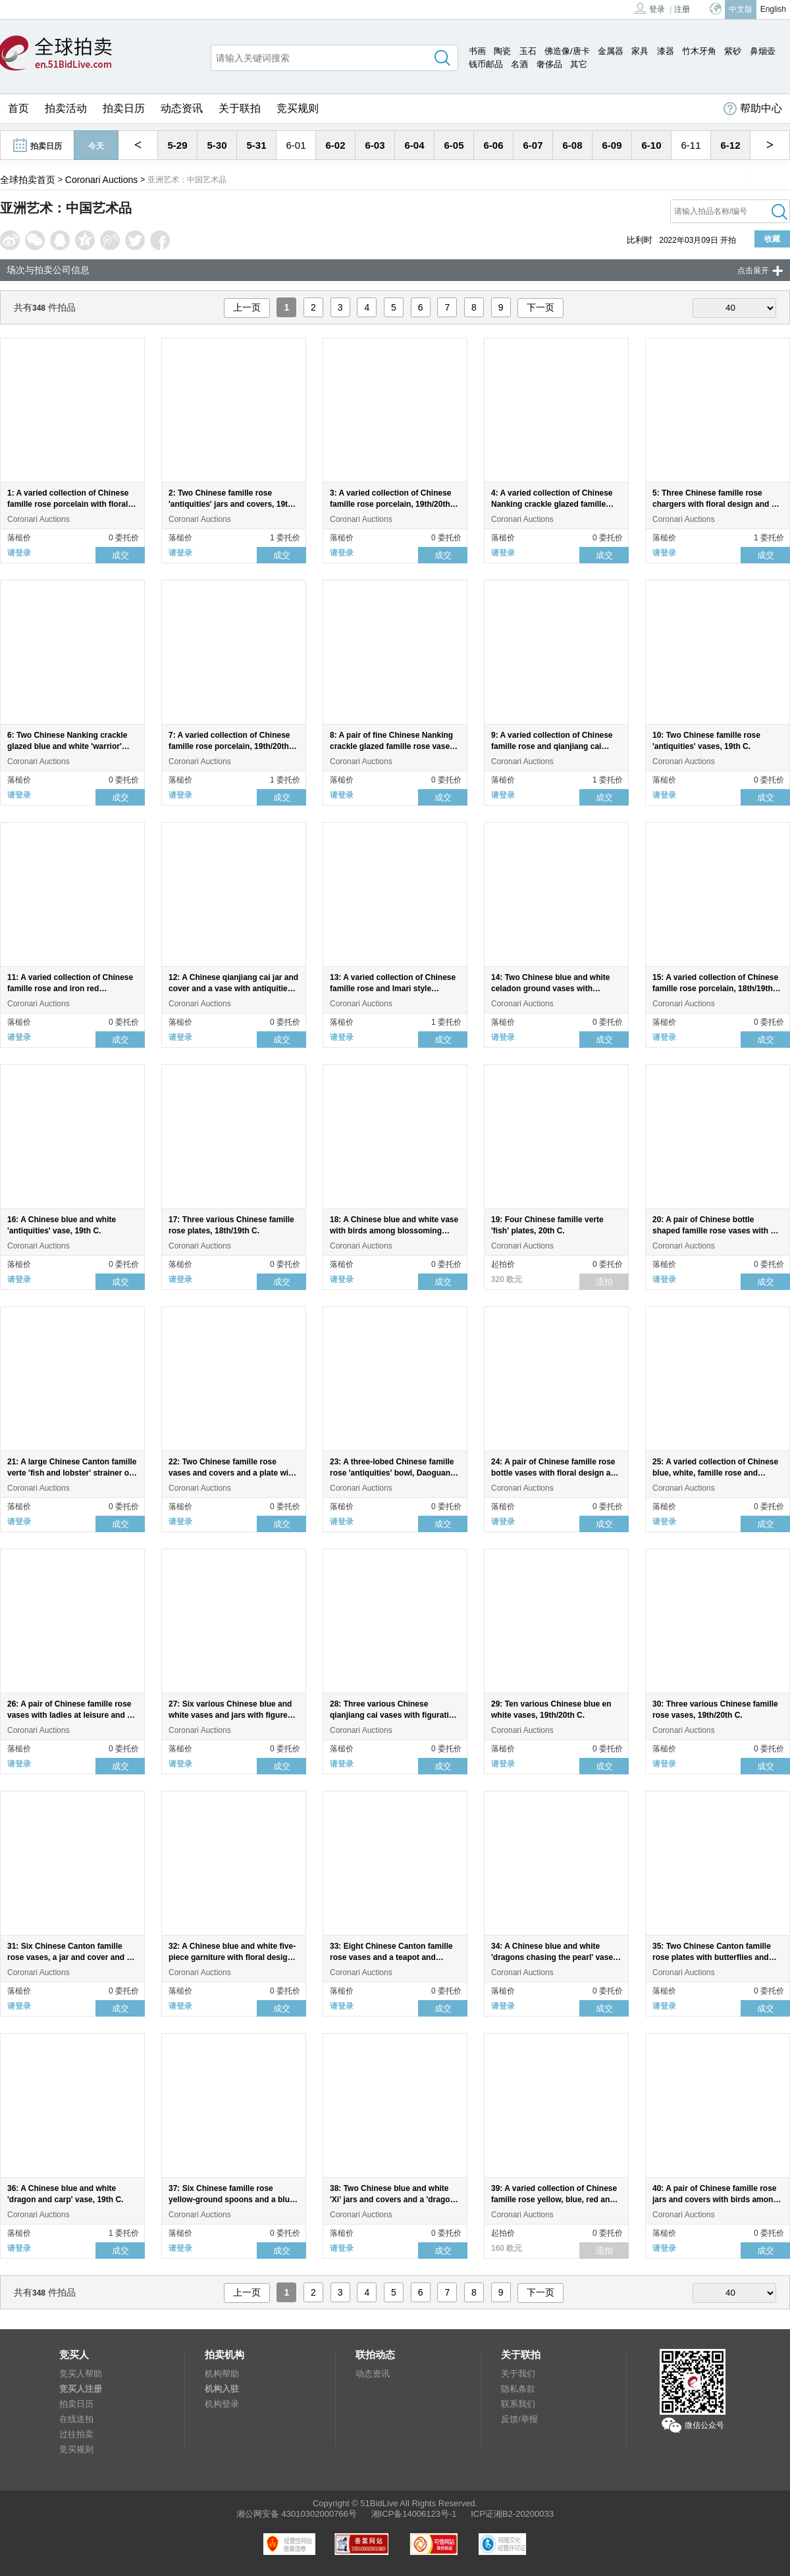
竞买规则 (297, 108)
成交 (120, 555)
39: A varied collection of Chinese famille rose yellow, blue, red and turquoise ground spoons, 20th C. (554, 2199)
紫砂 (732, 51)
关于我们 (518, 2374)
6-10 (651, 145)
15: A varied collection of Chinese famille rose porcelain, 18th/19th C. (715, 988)
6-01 (295, 145)
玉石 (528, 51)
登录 (650, 8)
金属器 (610, 51)
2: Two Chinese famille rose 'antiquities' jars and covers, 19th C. (230, 504)
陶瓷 (502, 51)
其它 (578, 64)
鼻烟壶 (763, 51)
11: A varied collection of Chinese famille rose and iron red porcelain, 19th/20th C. (70, 988)
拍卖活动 (66, 108)
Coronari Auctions (101, 179)
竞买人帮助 (80, 2374)
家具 (639, 51)
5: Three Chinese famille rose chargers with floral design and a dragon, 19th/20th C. (714, 504)
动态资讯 (182, 108)
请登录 (19, 552)
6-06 (493, 145)
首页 (18, 108)
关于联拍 (240, 108)
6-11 (690, 145)
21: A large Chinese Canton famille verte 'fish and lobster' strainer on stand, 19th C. (72, 1473)
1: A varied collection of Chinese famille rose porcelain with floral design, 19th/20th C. (68, 504)
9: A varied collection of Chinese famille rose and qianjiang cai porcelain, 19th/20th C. (552, 746)
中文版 (740, 9)
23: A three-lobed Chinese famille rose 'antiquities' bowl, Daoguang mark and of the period (392, 1473)
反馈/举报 (519, 2419)
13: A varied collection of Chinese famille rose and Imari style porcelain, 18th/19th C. (393, 988)
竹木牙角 (699, 51)
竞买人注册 (80, 2389)
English (773, 9)
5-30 (216, 145)
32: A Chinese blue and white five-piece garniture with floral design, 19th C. (232, 1957)
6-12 (730, 145)
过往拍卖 (76, 2434)
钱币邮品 (486, 64)
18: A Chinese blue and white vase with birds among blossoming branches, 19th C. (394, 1231)
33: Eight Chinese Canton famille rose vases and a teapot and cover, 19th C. (391, 1957)
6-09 (611, 145)
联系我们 (518, 2404)
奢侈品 (549, 64)
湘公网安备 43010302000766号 (296, 2514)
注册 (682, 9)
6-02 (335, 145)
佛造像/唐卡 (567, 51)
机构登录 (222, 2404)
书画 (477, 51)
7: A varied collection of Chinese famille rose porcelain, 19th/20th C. (229, 746)
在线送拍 (76, 2419)
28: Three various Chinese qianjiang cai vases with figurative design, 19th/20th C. (394, 1715)
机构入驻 (222, 2389)
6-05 (453, 145)
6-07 (532, 145)
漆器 (665, 51)
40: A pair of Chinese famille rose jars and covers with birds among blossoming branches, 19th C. (715, 2199)
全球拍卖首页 (27, 179)
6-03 (374, 145)
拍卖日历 (124, 108)
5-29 (177, 145)
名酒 (519, 64)
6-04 (414, 145)
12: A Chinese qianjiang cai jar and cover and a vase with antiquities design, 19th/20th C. (233, 988)
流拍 (604, 1282)
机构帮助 (222, 2374)
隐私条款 (518, 2389)
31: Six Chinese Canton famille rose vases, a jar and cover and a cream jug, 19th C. (69, 1957)
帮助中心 (753, 108)
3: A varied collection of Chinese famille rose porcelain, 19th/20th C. (391, 504)
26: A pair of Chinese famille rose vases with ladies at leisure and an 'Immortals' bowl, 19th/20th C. (71, 1715)
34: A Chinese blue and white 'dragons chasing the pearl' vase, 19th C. (553, 1957)
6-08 (572, 145)
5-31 (256, 145)
